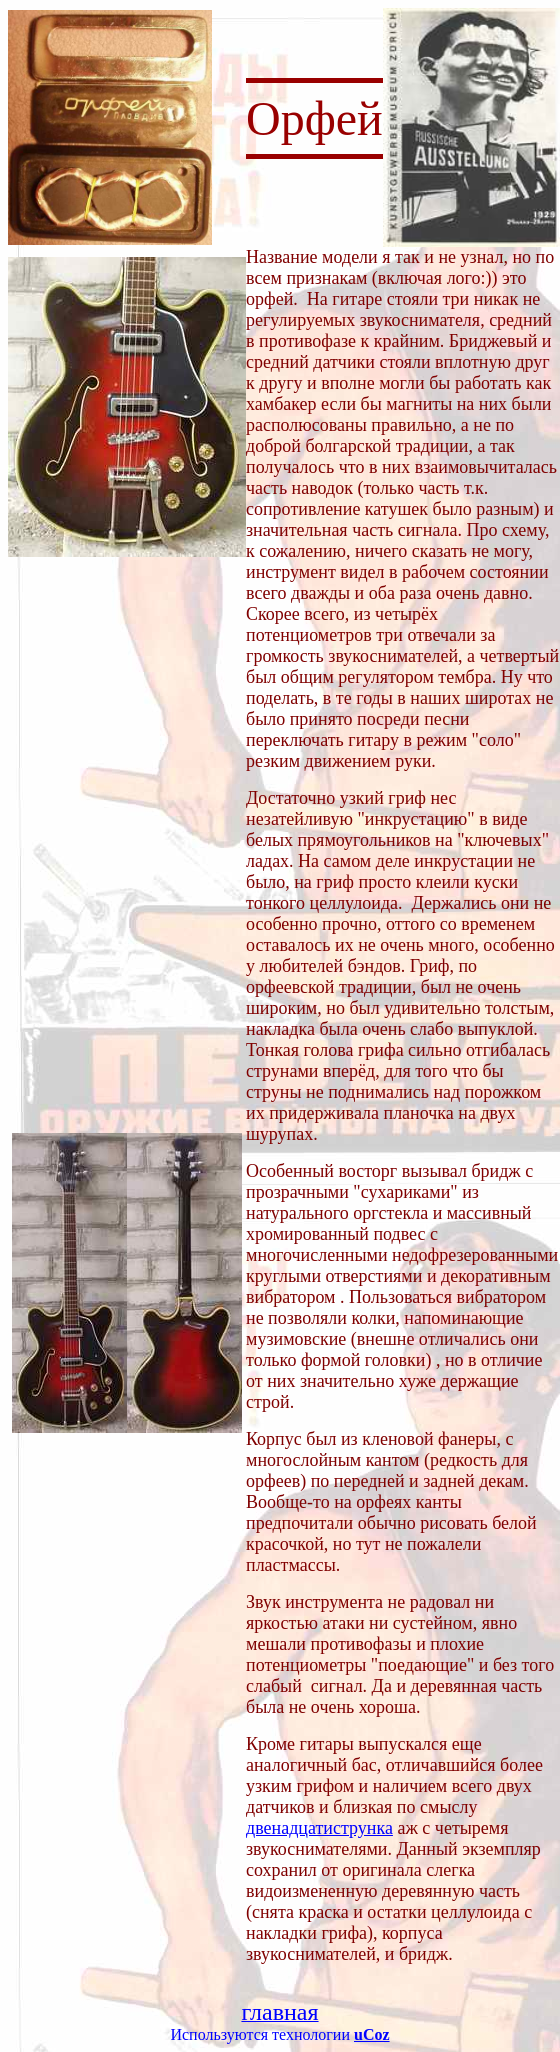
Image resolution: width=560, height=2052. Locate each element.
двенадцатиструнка (319, 1828)
